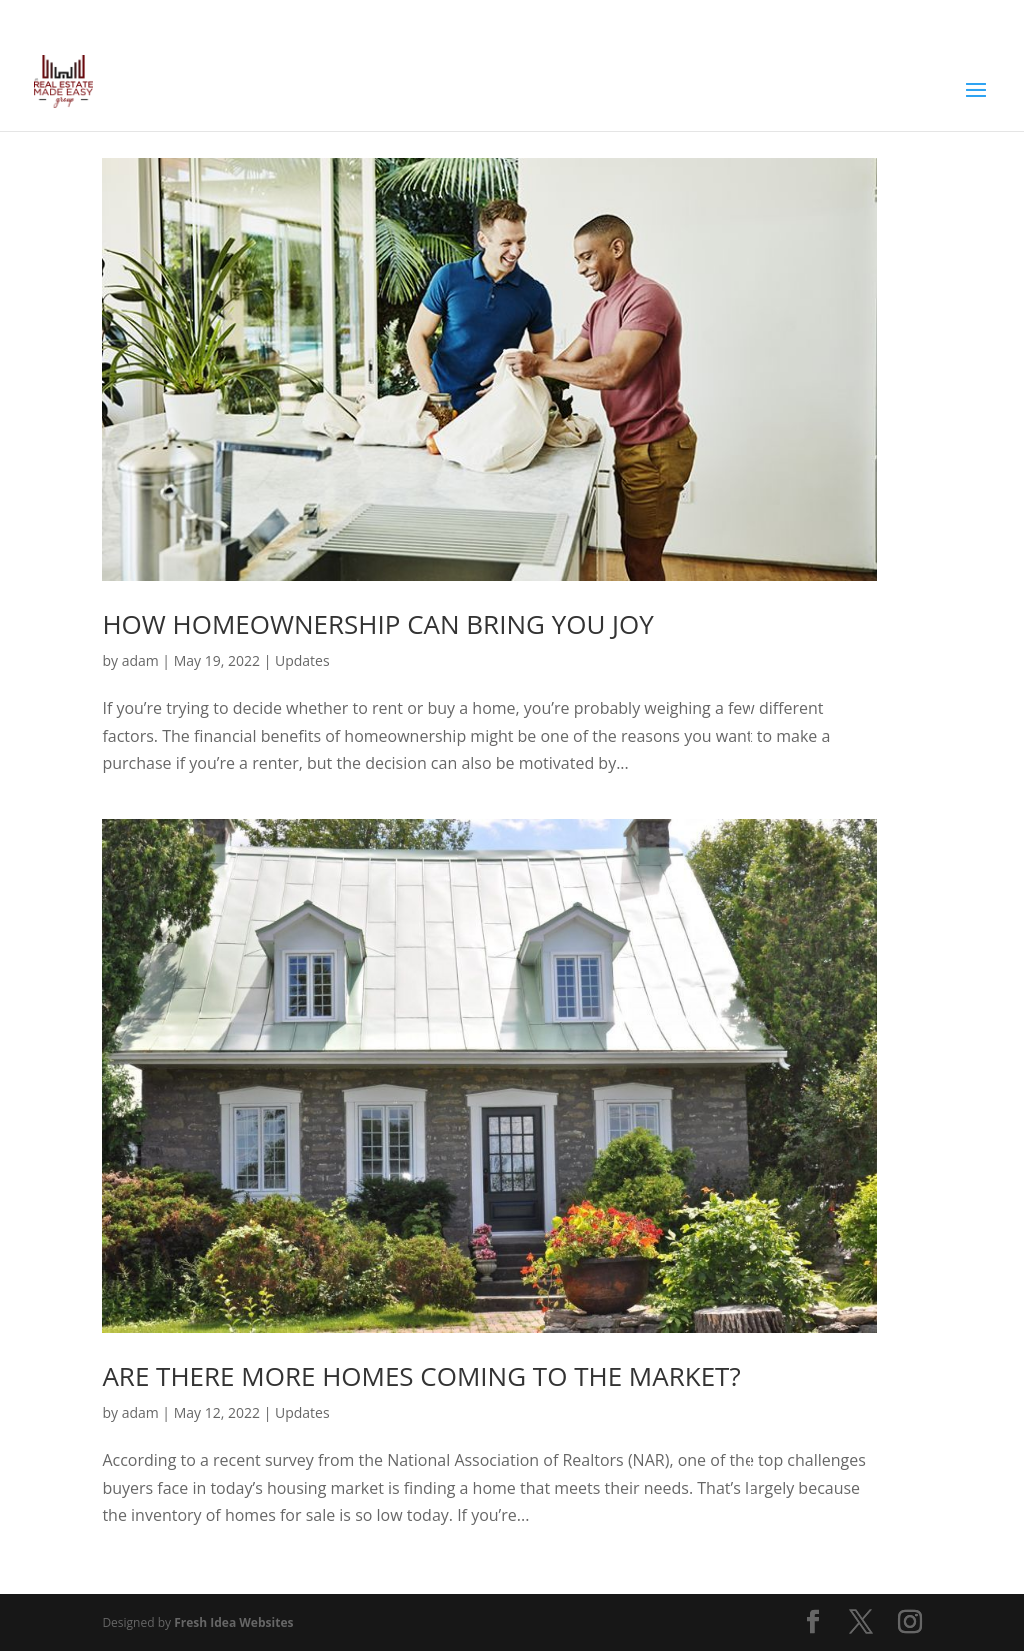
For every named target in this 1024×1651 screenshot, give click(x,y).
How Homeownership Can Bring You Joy (377, 624)
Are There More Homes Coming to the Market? (421, 1376)
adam (140, 660)
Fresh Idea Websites (233, 1622)
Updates (302, 660)
